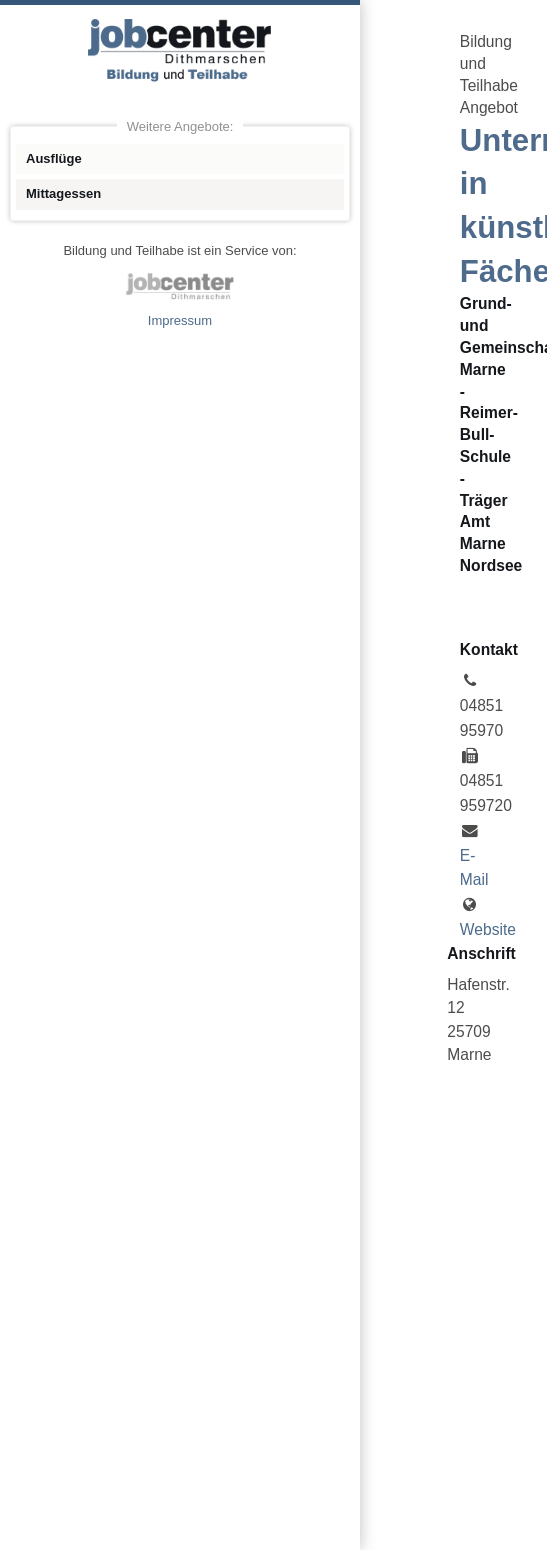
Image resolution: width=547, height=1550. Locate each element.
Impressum (180, 320)
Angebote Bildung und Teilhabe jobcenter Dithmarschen (180, 50)
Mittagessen (63, 193)
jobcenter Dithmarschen (180, 286)
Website (488, 929)
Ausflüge (54, 158)
